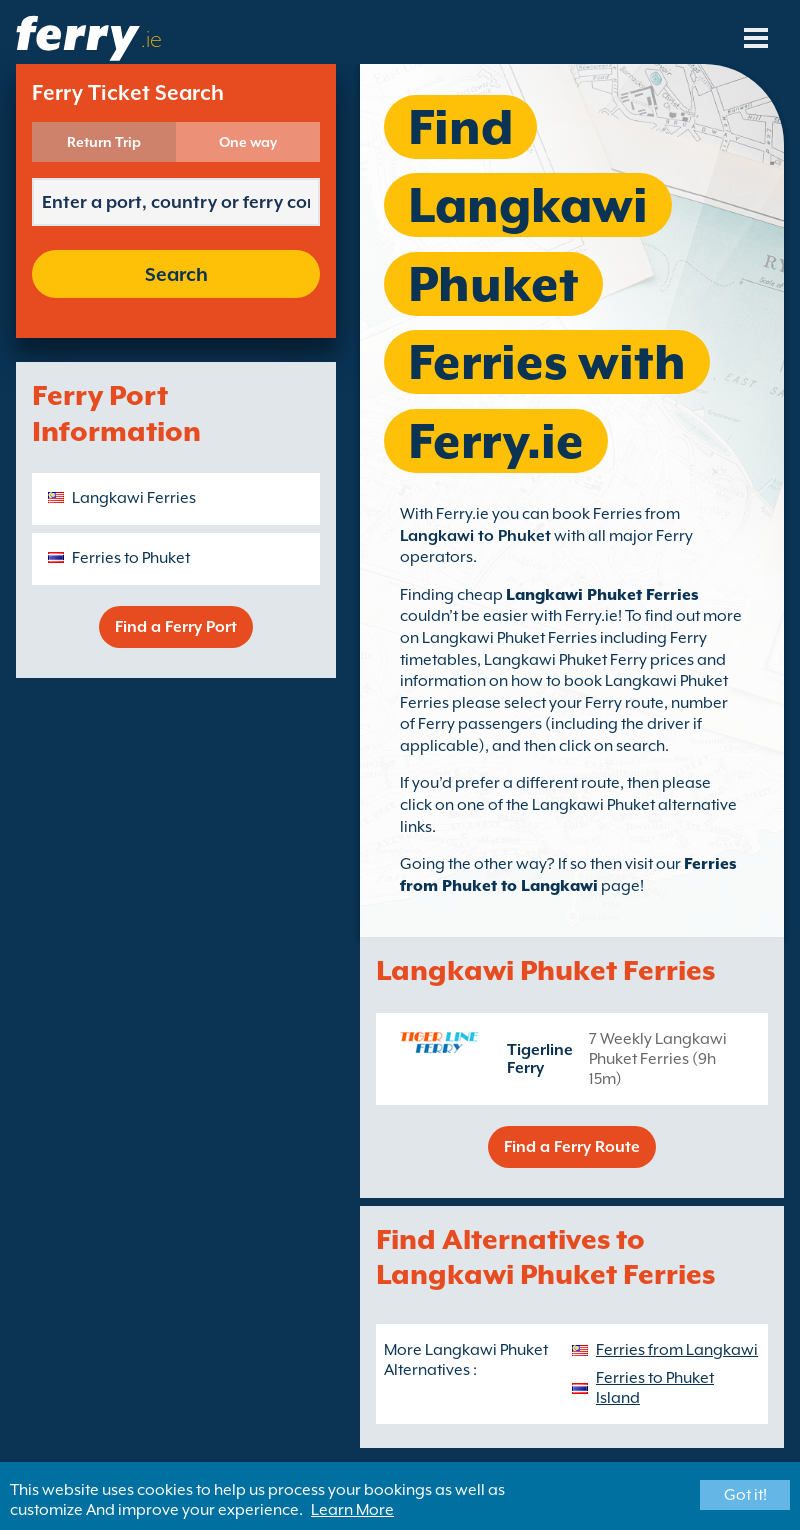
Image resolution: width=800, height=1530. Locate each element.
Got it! (745, 1495)
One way (248, 142)
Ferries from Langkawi (677, 1350)
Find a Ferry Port (176, 627)
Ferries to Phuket (131, 558)
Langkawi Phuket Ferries (602, 595)
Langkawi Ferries (134, 498)
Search (176, 274)
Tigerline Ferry (540, 1059)
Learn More (352, 1510)
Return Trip (104, 142)
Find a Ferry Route (572, 1147)
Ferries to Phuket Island (655, 1388)
